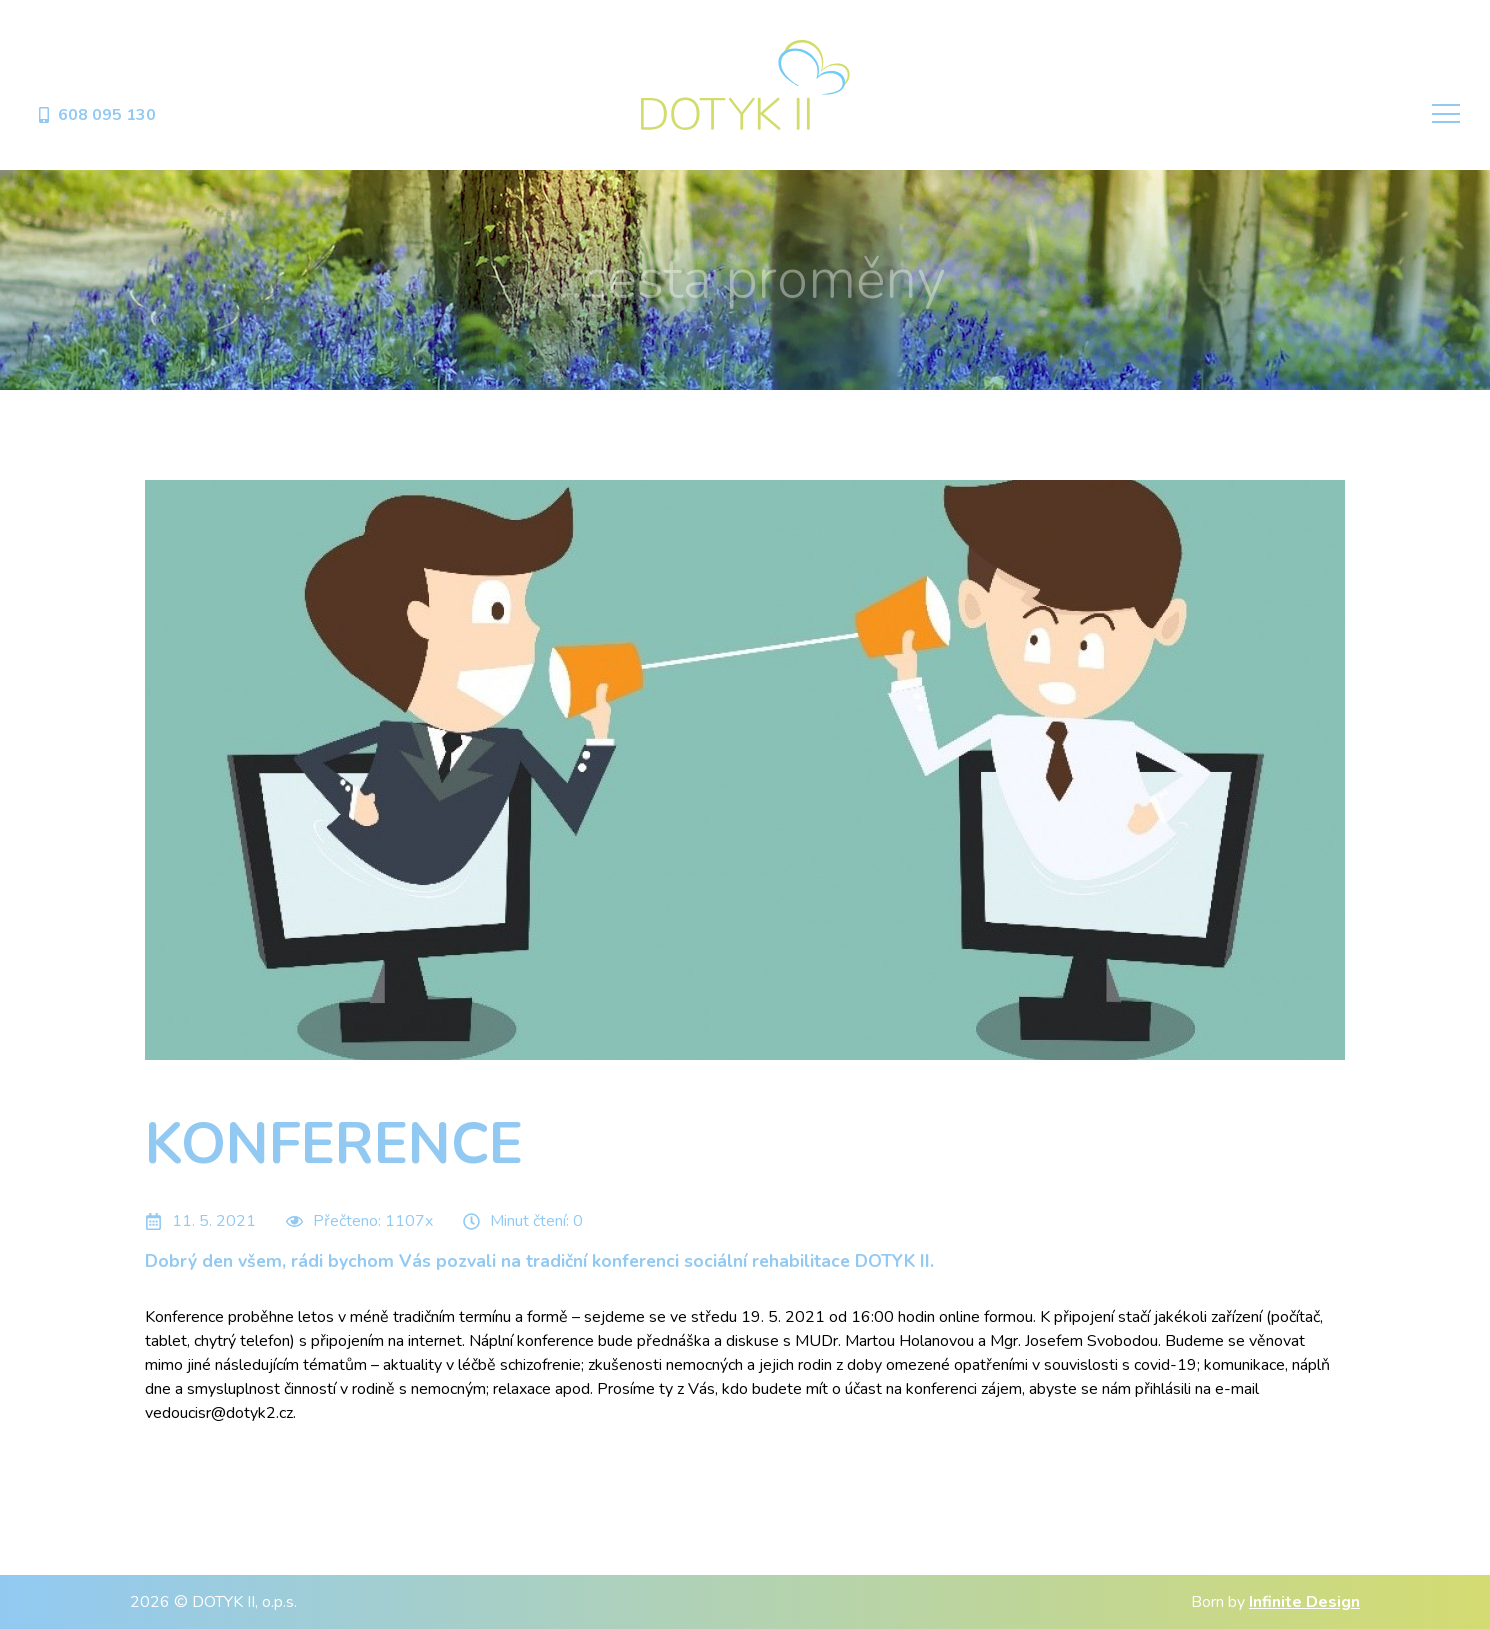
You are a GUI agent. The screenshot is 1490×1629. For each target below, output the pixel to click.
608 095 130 (96, 115)
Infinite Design (1304, 1602)
